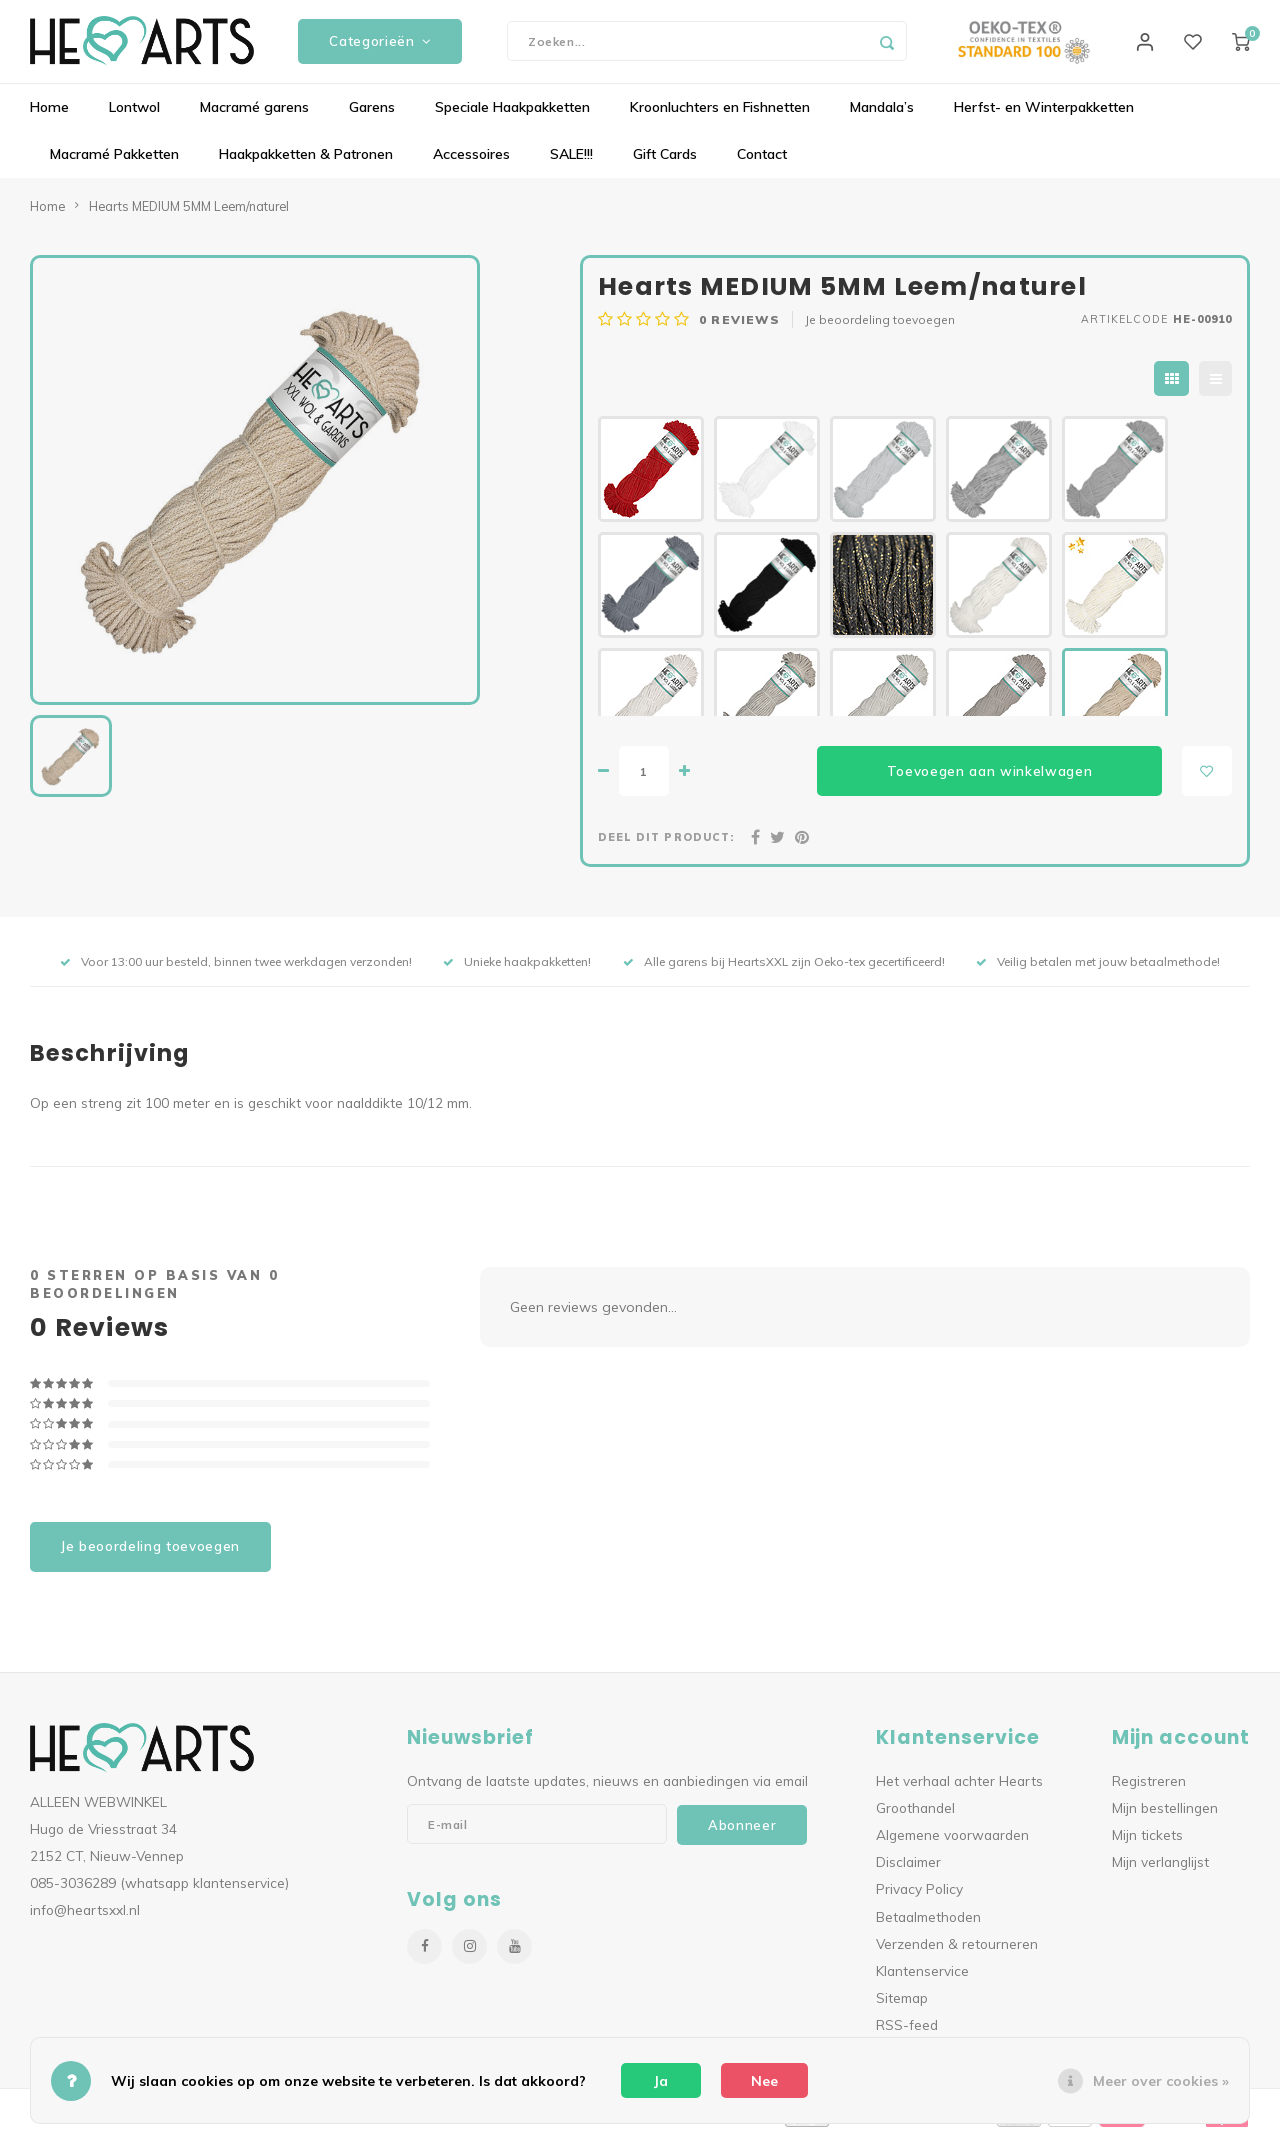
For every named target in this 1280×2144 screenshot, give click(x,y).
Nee (764, 2081)
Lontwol (134, 115)
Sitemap (902, 2005)
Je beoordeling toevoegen (880, 327)
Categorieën (380, 45)
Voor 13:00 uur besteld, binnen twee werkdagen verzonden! (236, 969)
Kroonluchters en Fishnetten (720, 115)
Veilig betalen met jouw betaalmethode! (1098, 969)
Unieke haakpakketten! (517, 969)
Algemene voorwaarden (952, 1842)
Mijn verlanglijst (1160, 1869)
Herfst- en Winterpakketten (1044, 115)
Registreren (1149, 1787)
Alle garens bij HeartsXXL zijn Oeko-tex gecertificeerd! (784, 969)
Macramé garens (254, 115)
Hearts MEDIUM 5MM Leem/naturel (189, 213)
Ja (661, 2081)
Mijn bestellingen (1165, 1815)
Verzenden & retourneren (957, 1950)
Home (49, 115)
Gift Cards (665, 162)
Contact (762, 162)
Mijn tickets (1147, 1842)
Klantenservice (922, 1977)
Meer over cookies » (1161, 2081)
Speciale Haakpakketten (512, 115)
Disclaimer (908, 1869)
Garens (372, 115)
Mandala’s (882, 115)
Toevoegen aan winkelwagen (990, 778)
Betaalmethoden (928, 1923)
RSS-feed (907, 2032)
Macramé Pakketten (114, 162)
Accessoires (471, 162)
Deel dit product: (666, 845)
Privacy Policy (919, 1896)
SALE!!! (571, 162)
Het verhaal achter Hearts (959, 1787)
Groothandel (915, 1815)
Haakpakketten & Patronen (306, 162)
